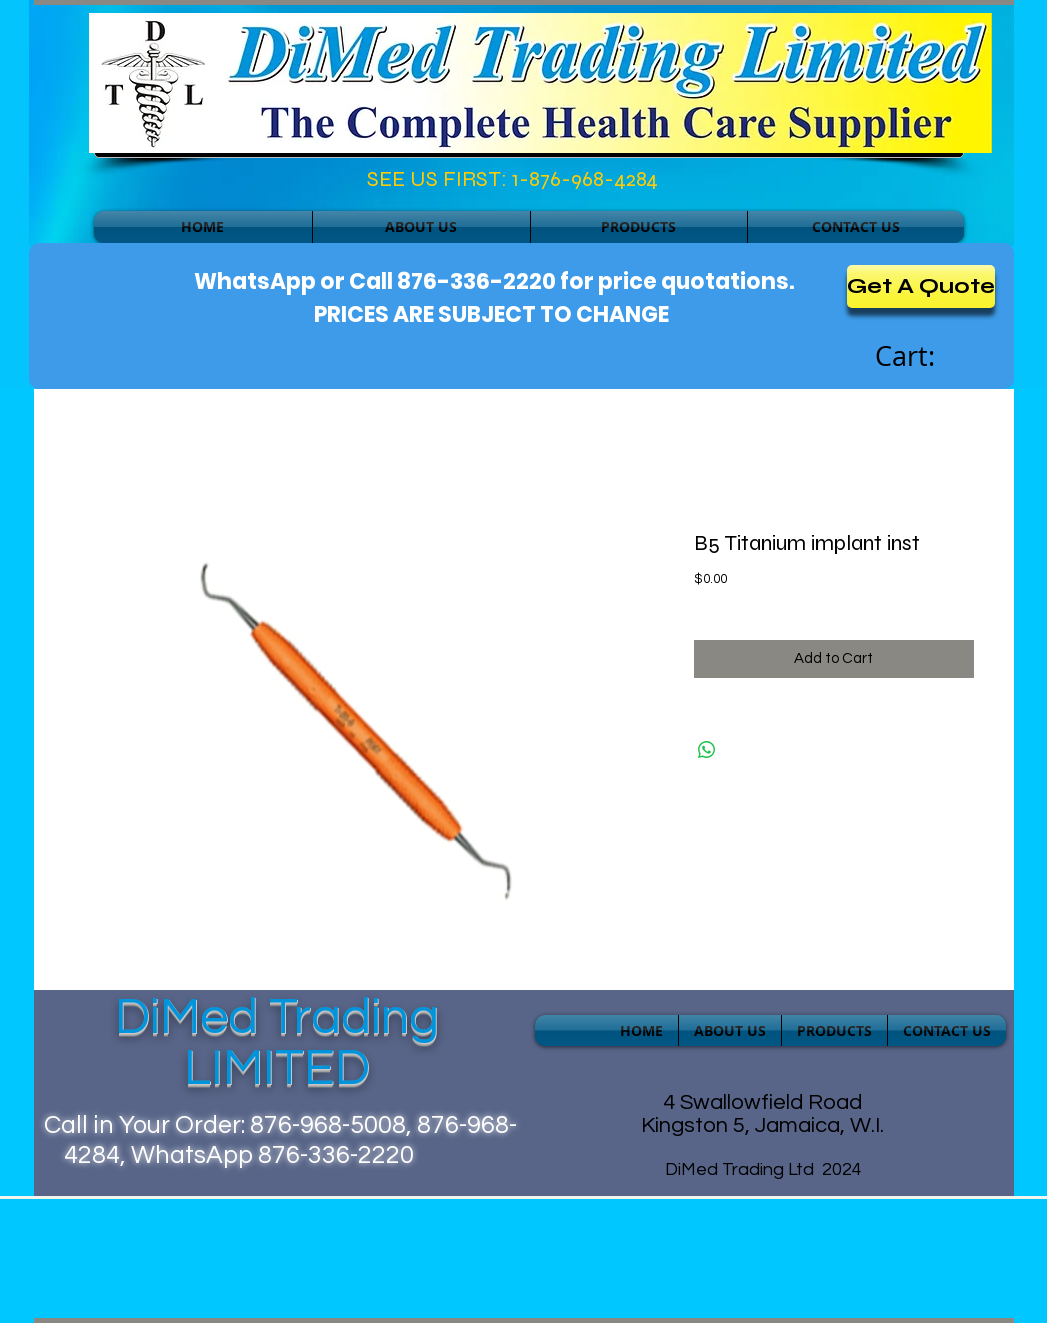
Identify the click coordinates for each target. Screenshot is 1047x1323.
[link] (927, 357)
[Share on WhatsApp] (707, 750)
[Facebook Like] (180, 184)
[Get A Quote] (921, 286)
